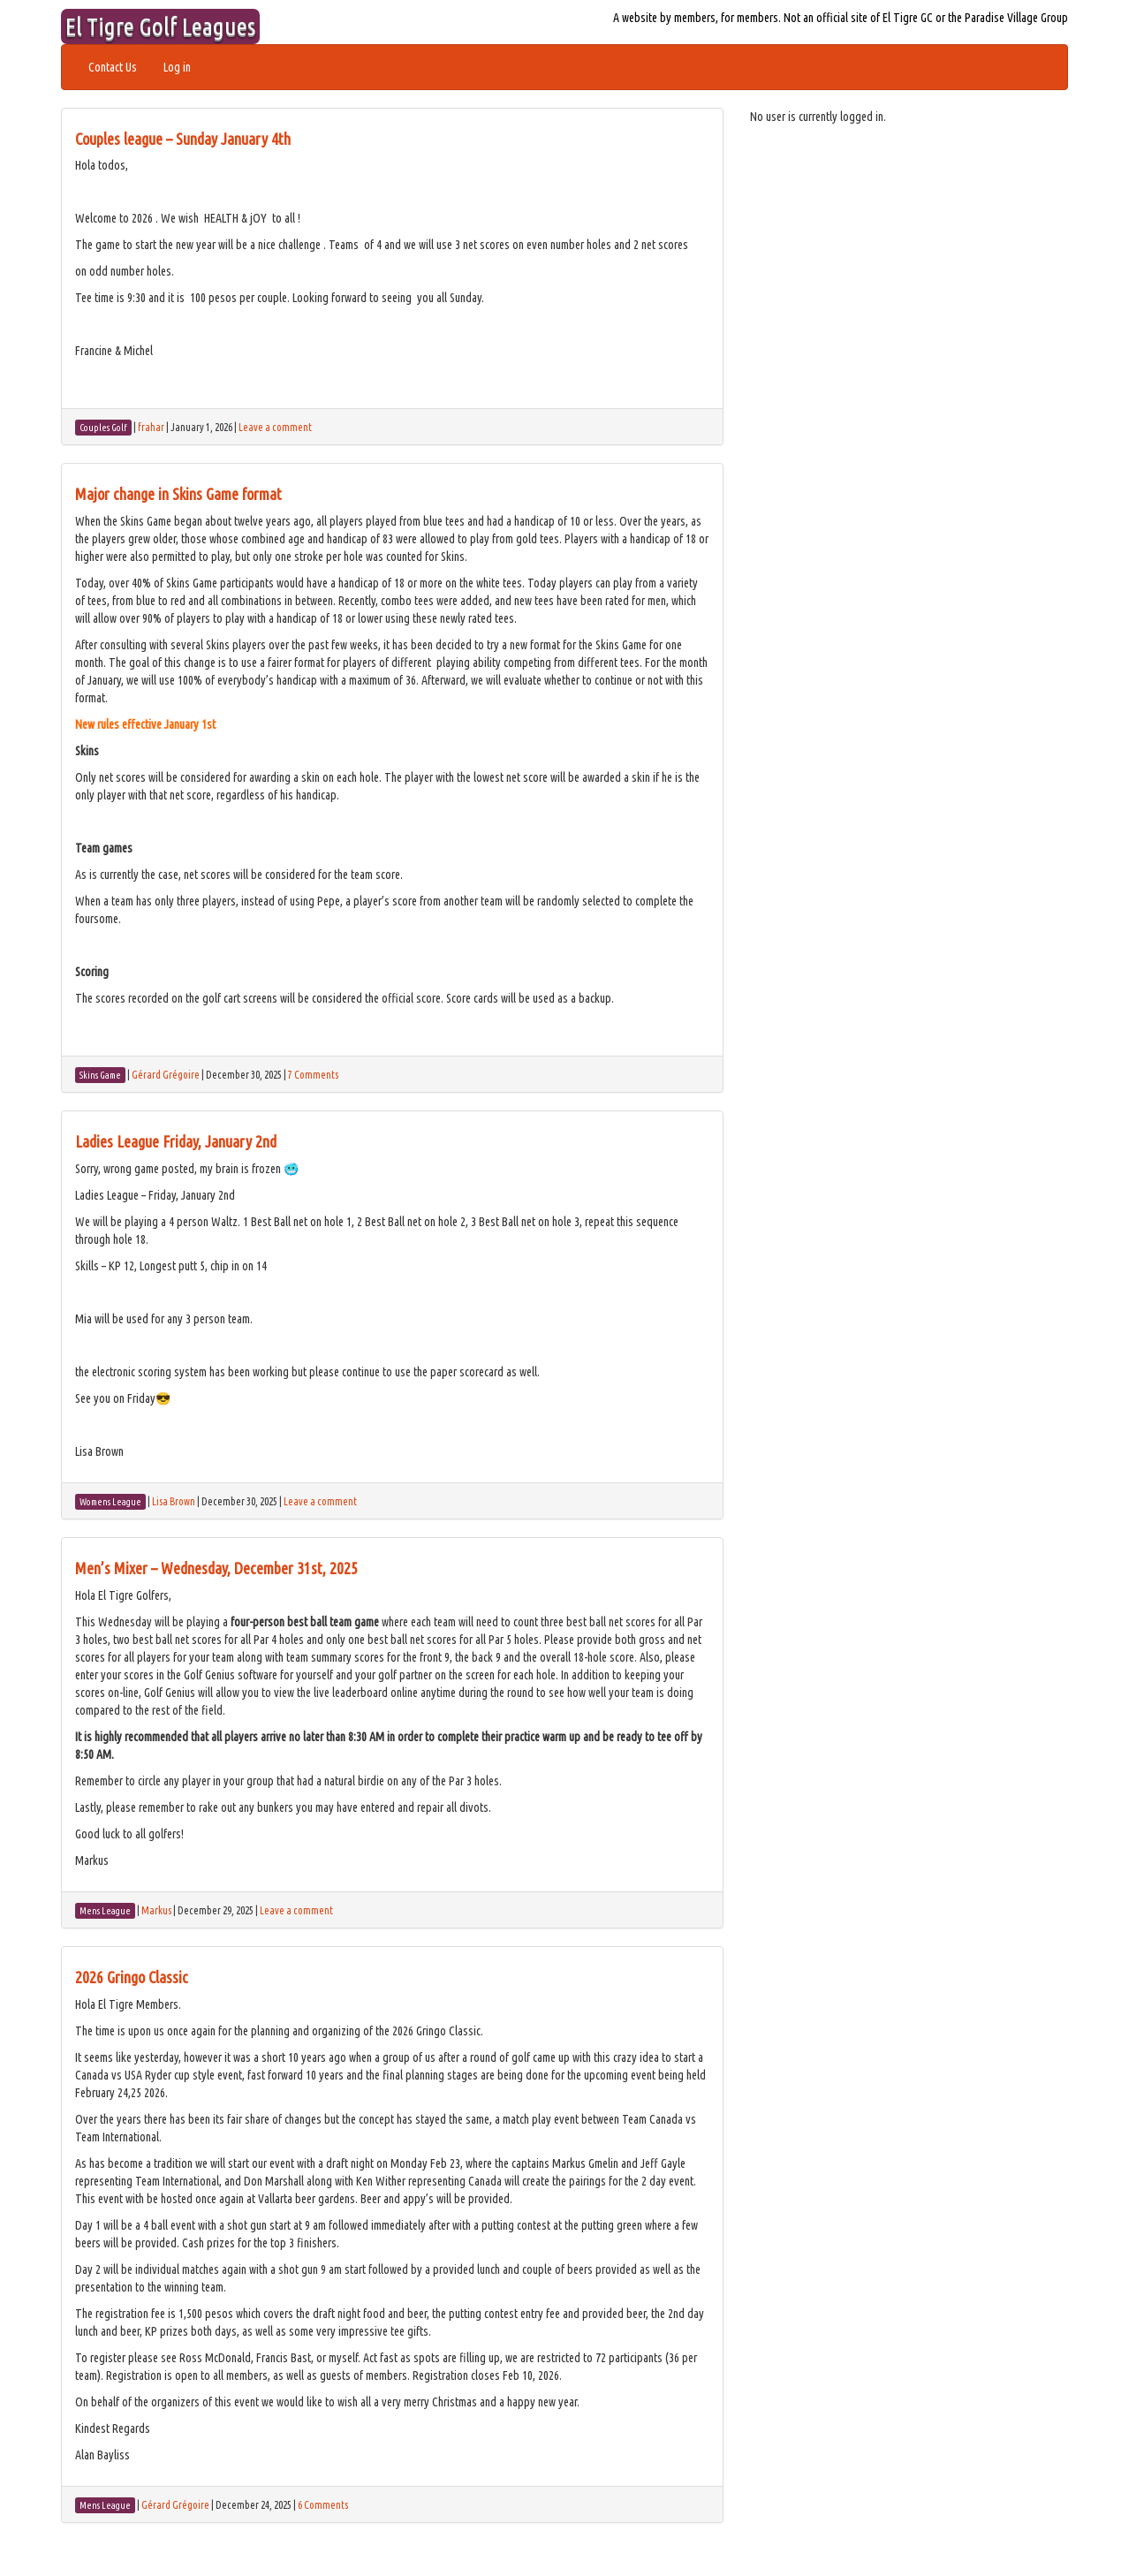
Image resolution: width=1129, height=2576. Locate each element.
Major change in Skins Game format (178, 494)
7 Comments (313, 1074)
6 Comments (323, 2505)
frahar (151, 427)
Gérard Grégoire (166, 1074)
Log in (177, 67)
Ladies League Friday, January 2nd (176, 1141)
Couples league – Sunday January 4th (183, 139)
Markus (156, 1910)
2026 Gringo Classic (131, 1977)
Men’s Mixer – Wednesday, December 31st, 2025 (216, 1568)
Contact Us (112, 67)
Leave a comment (275, 427)
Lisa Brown (173, 1501)
